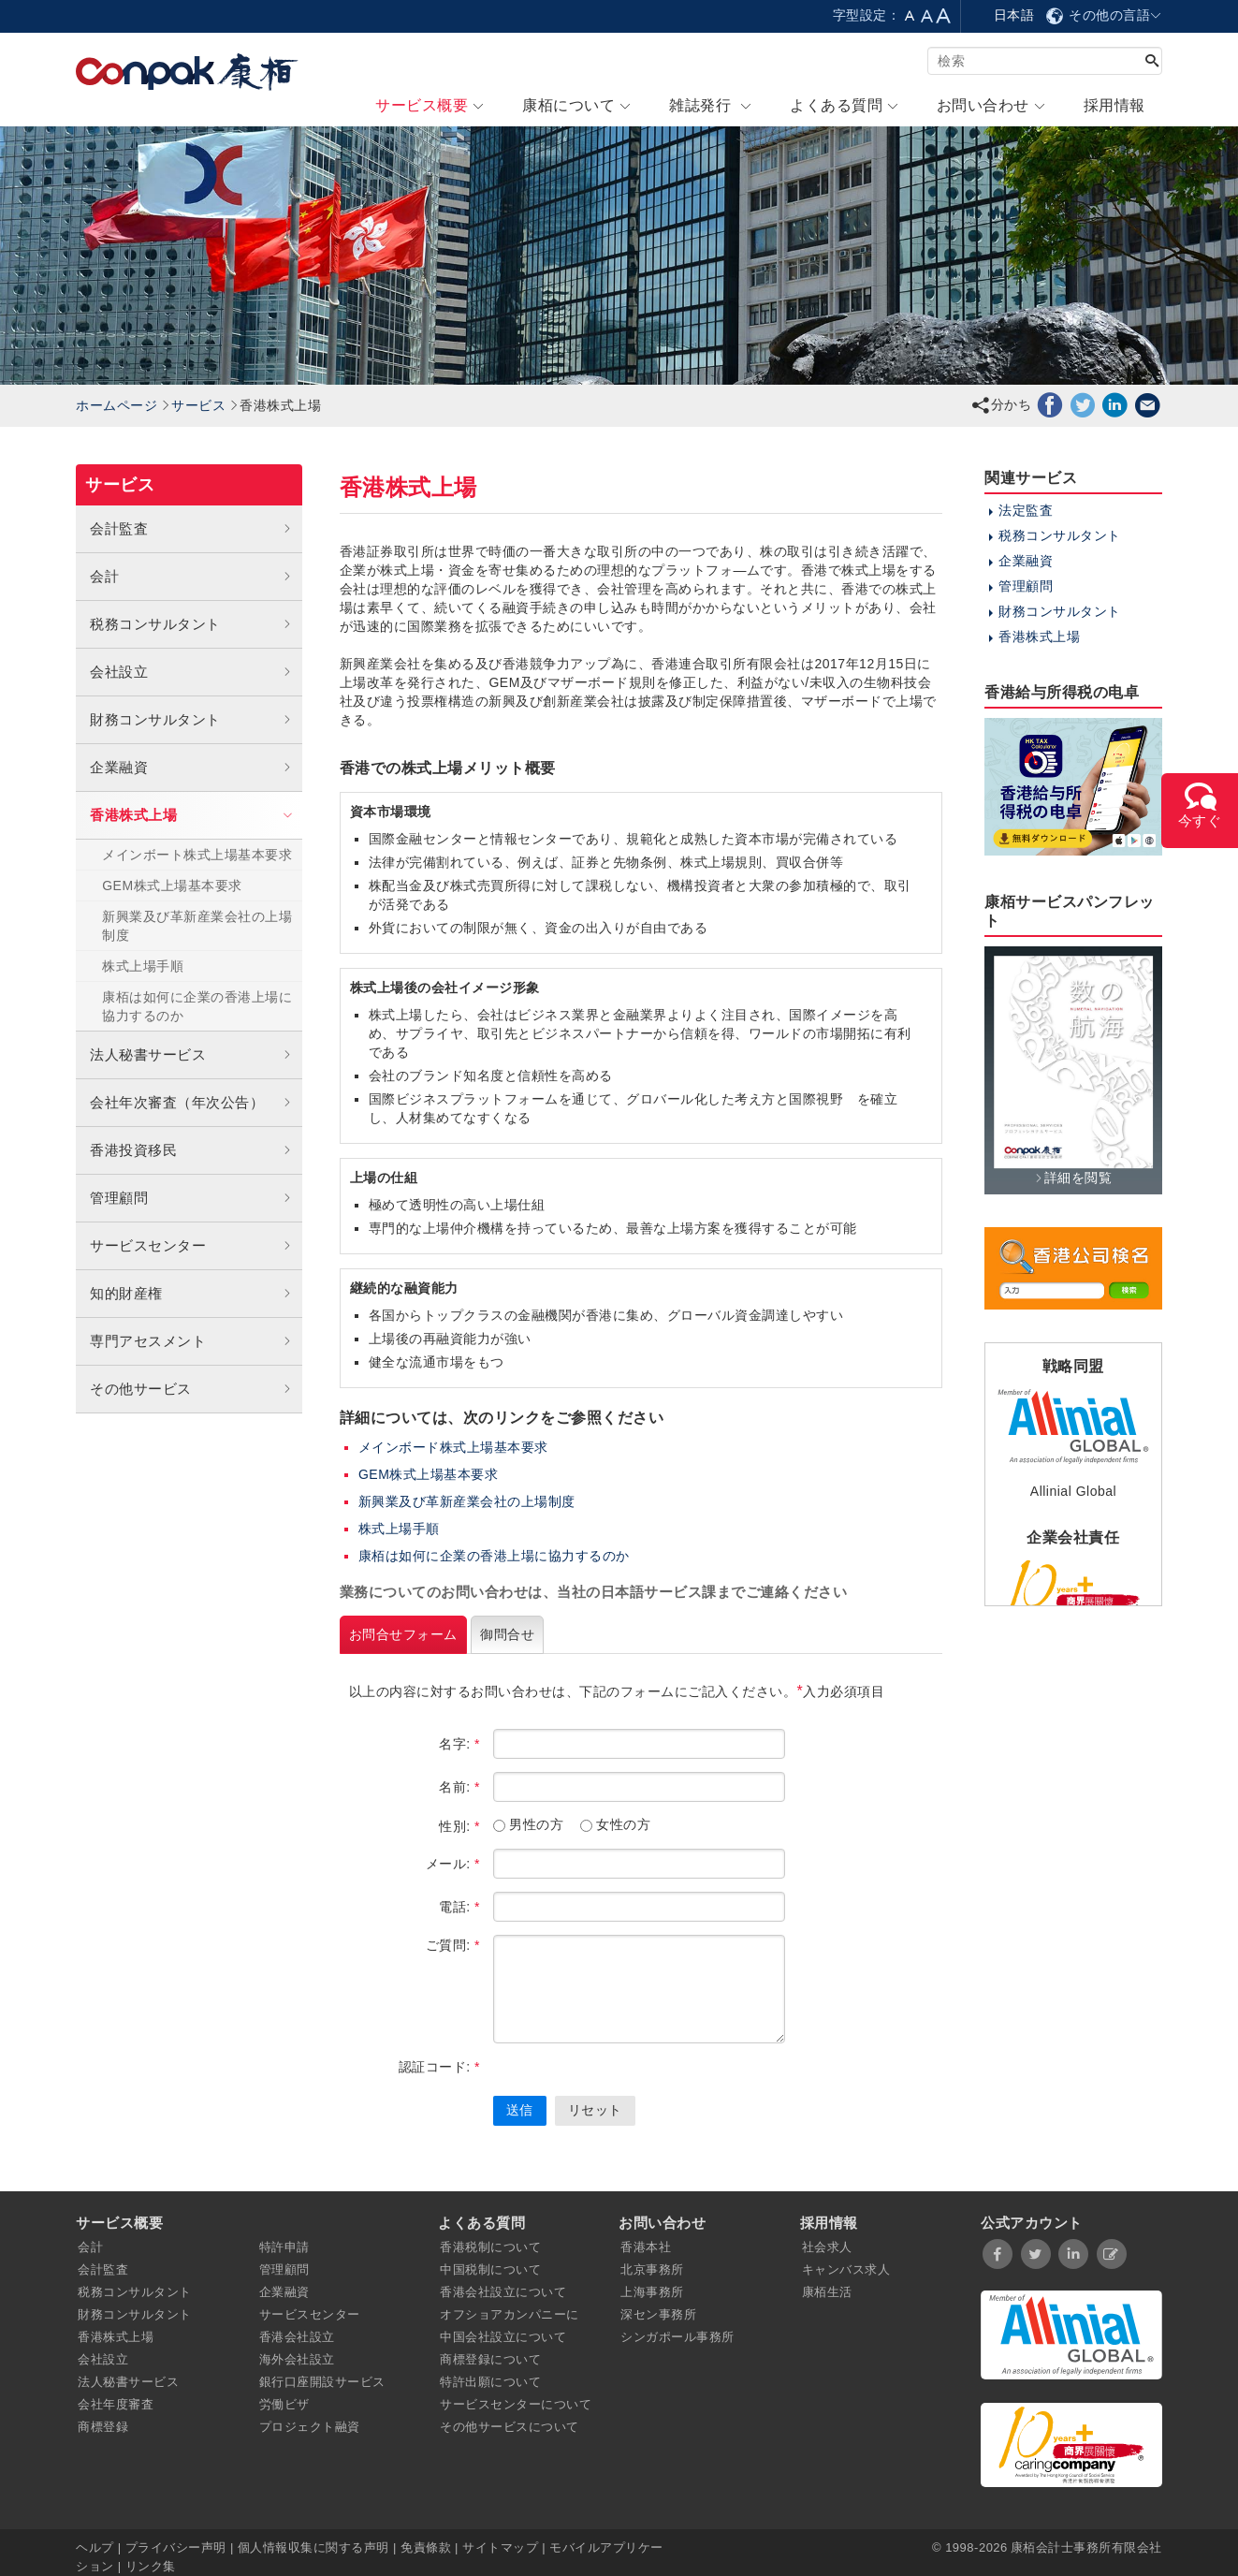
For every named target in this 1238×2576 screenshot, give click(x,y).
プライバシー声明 (175, 2547)
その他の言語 (1103, 14)
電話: (459, 1906)
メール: (453, 1863)
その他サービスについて (509, 2427)
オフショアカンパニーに (509, 2314)
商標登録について (490, 2359)
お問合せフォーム (403, 1634)
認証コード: (439, 2066)
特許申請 (284, 2247)
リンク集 (150, 2566)
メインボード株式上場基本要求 (453, 1447)
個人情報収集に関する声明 (313, 2547)
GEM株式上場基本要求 (171, 885)
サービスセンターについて (515, 2404)
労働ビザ (284, 2404)
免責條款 (426, 2547)
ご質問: (453, 1945)
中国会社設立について (503, 2337)
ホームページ (116, 405)
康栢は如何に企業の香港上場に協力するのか (197, 1006)
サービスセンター (191, 1246)
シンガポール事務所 (677, 2337)
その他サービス (191, 1389)
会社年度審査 (115, 2404)
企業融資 (191, 767)
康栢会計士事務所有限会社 (1086, 2547)
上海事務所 (652, 2292)
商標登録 (103, 2427)
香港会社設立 (297, 2337)
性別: (459, 1826)
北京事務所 (652, 2269)
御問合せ (507, 1634)
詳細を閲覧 (1073, 1177)
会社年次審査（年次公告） (191, 1102)
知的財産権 (191, 1293)
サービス (198, 405)
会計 (191, 576)
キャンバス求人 (846, 2269)
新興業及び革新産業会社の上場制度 (197, 926)
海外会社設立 (297, 2359)
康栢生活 (827, 2292)
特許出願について (490, 2382)
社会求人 (827, 2247)
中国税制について (490, 2269)
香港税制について (490, 2247)
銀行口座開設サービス (322, 2382)
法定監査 (1025, 510)
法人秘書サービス (191, 1055)
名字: (459, 1743)
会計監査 (191, 529)
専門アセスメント (191, 1341)
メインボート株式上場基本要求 (197, 854)
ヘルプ (97, 2547)
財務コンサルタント (191, 719)
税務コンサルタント (191, 624)
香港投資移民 (191, 1150)
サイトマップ (500, 2547)
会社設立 (191, 672)
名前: (459, 1786)
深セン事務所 (658, 2314)
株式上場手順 (142, 966)
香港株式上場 (194, 815)
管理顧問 (191, 1198)
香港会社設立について (503, 2292)
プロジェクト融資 (309, 2427)
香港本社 (645, 2247)
